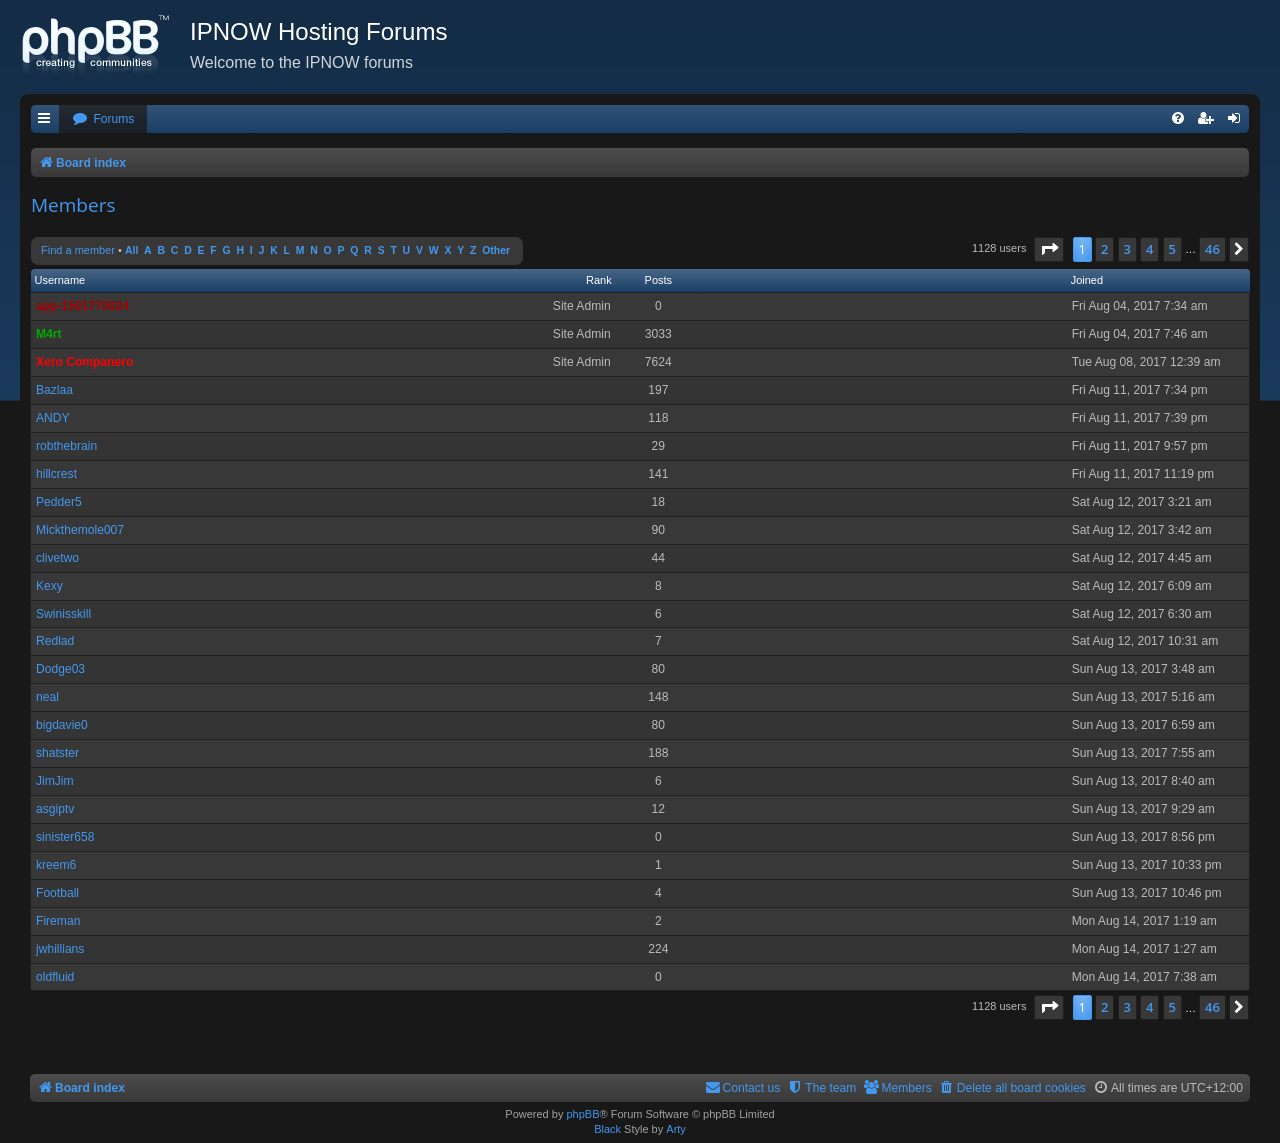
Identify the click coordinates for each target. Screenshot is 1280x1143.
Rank (599, 280)
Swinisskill (63, 614)
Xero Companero (84, 362)
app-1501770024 (82, 306)
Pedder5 (59, 502)
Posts (659, 280)
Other (496, 250)
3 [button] (1127, 249)
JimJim (55, 781)
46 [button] (1212, 249)
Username (60, 280)
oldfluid (55, 977)
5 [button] (1172, 249)
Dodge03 (60, 669)
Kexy (49, 586)
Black (607, 1129)
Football (57, 893)
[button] (1049, 249)
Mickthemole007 (80, 530)
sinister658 (65, 837)
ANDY (53, 418)
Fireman (58, 921)
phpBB (582, 1114)
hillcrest (56, 474)
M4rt (49, 334)
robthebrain (66, 446)
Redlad (55, 641)
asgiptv (55, 809)
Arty (676, 1129)
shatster (57, 753)
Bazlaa (54, 390)
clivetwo (57, 558)
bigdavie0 (62, 725)
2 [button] (1104, 249)
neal (47, 697)
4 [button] (1149, 249)
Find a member (78, 250)
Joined (1087, 280)
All (131, 250)
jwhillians (60, 949)
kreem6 (56, 865)
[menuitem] (103, 119)
